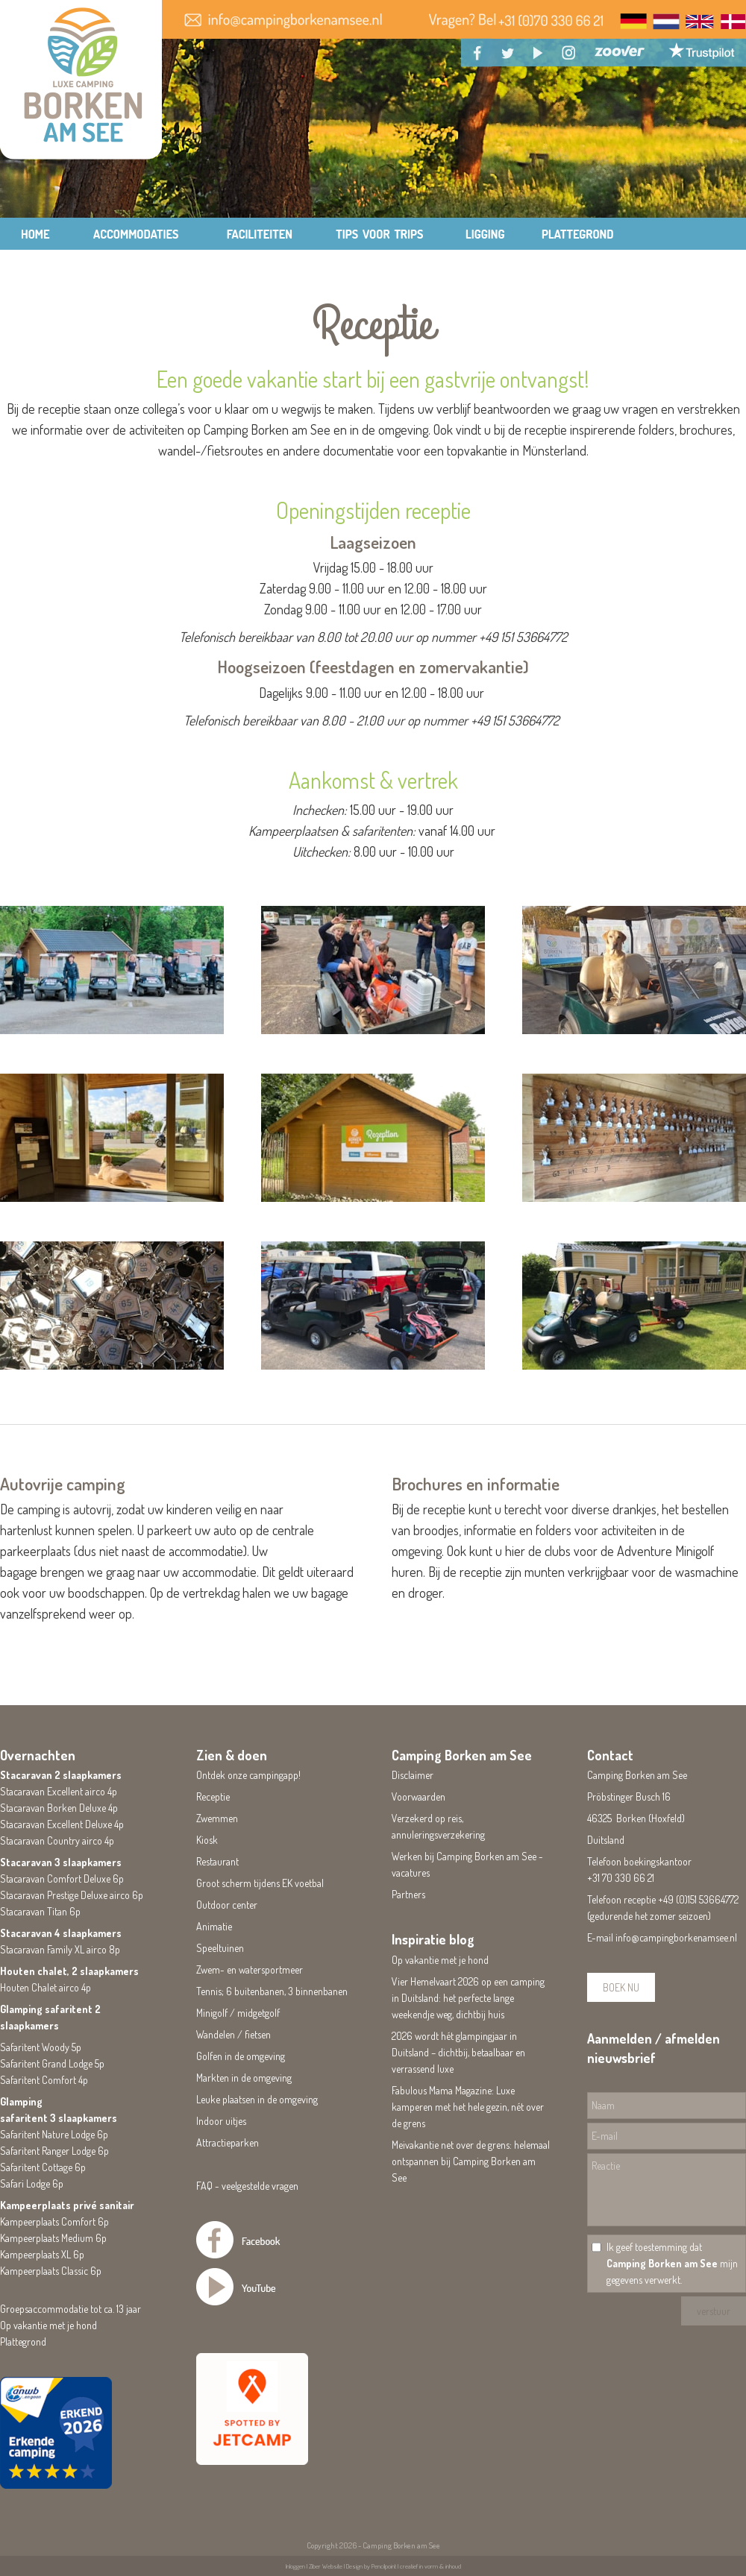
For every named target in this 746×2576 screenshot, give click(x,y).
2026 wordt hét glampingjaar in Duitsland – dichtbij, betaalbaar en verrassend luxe (458, 2052)
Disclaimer (412, 1775)
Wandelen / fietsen (233, 2034)
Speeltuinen (220, 1948)
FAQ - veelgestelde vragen (247, 2185)
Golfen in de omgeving (240, 2056)
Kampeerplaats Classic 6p (50, 2270)
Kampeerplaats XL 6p (42, 2254)
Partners (408, 1894)
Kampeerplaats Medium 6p (53, 2238)
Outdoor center (226, 1904)
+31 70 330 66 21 (620, 1877)
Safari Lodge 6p (31, 2183)
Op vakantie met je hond (48, 2325)
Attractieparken (227, 2142)
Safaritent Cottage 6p (43, 2167)
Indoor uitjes (221, 2120)
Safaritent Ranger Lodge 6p (54, 2150)
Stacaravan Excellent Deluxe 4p (62, 1824)
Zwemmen (217, 1818)
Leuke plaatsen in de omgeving (257, 2099)
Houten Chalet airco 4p (45, 1987)
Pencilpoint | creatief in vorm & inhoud (416, 2566)
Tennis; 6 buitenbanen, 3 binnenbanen (272, 1991)
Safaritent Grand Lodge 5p (52, 2063)
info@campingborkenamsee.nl (676, 1937)
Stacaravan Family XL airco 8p (60, 1949)
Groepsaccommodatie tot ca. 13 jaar (70, 2308)
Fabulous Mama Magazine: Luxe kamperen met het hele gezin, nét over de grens (468, 2106)
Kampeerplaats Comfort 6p (54, 2221)
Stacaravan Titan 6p (40, 1911)
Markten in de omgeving (244, 2077)
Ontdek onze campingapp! (248, 1775)
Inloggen (295, 2566)
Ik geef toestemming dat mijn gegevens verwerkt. (672, 2263)
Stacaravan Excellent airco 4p (58, 1791)
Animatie (214, 1926)
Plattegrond (23, 2341)
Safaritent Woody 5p (40, 2047)
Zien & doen (231, 1755)
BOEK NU (621, 1987)
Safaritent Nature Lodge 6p (54, 2134)
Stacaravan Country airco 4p (57, 1840)
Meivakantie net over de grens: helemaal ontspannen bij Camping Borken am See (471, 2161)
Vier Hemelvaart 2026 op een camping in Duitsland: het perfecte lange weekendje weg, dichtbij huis (468, 1998)
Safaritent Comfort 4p (44, 2079)
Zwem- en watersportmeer (249, 1969)
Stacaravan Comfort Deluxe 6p (62, 1878)
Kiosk (207, 1839)
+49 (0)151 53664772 (698, 1899)
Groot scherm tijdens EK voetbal (260, 1883)
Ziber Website (325, 2566)
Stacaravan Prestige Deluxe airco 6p (71, 1895)
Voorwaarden (418, 1796)
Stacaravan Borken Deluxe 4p (59, 1807)
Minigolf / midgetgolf (238, 2012)
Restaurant (217, 1861)
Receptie (213, 1796)
